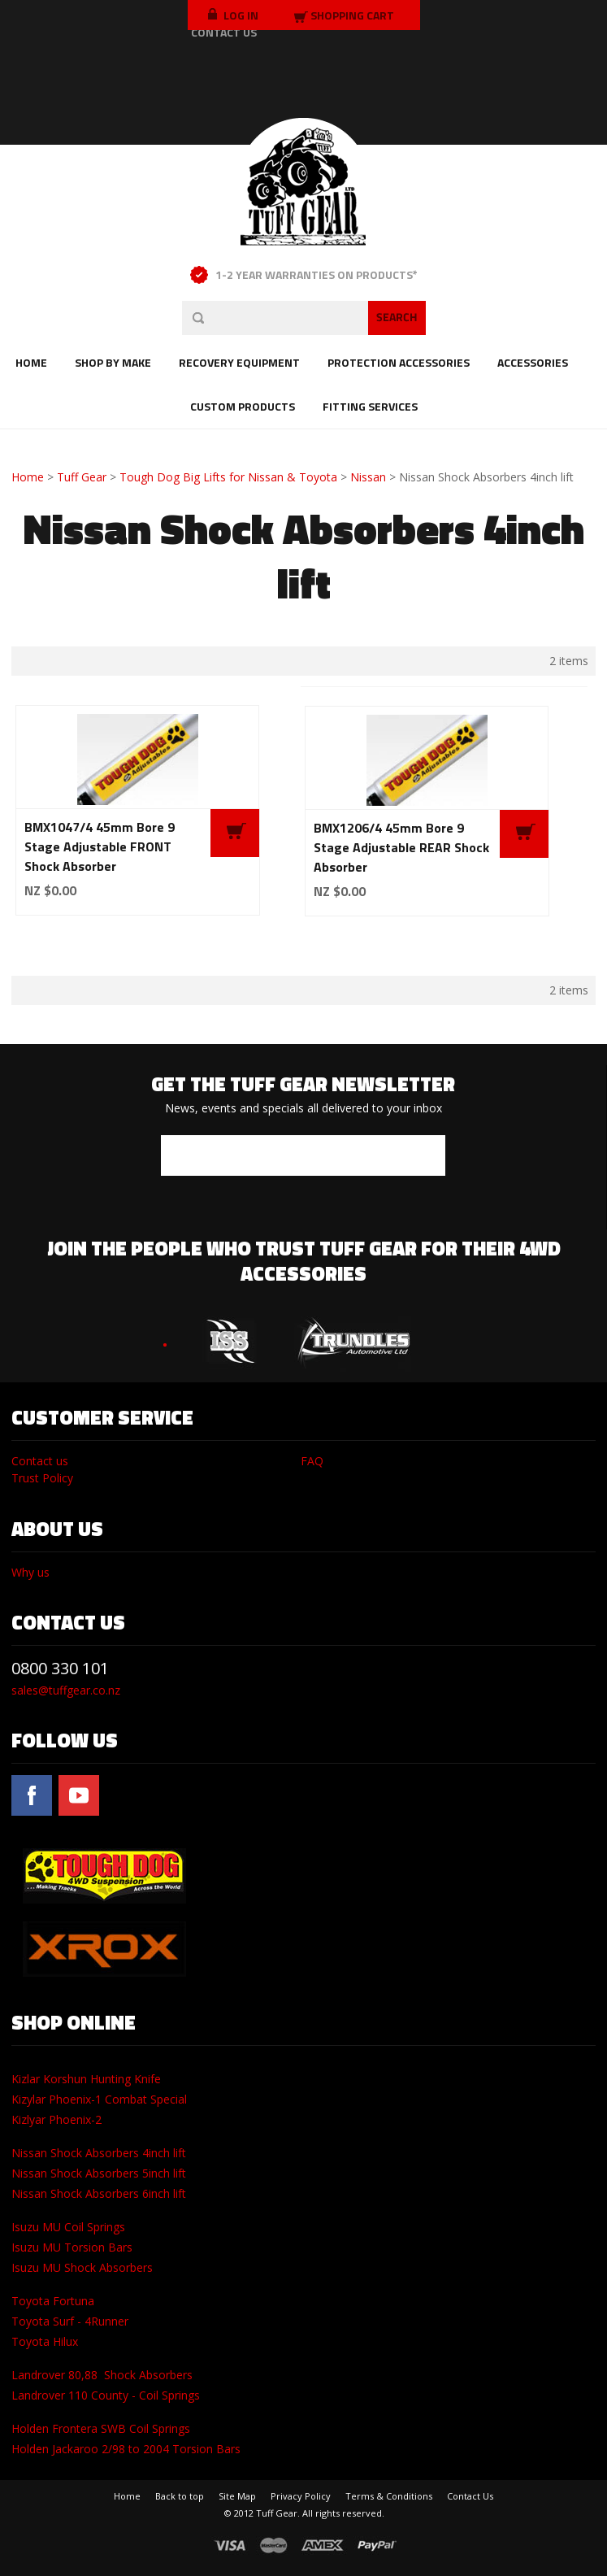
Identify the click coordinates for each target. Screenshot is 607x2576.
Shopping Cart (352, 15)
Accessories (532, 362)
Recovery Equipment (239, 362)
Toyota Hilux (44, 2341)
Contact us (39, 1461)
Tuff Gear (81, 477)
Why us (30, 1572)
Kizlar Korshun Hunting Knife (86, 2078)
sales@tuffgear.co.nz (65, 1690)
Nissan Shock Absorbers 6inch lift (98, 2193)
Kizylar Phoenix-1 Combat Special (99, 2099)
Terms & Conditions (388, 2496)
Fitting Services (370, 406)
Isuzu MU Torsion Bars (71, 2247)
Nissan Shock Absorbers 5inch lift (98, 2173)
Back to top (179, 2496)
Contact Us (470, 2496)
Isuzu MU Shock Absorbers (82, 2267)
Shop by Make (113, 362)
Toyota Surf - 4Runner (69, 2321)
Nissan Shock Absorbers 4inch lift (98, 2152)
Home (31, 362)
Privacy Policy (301, 2496)
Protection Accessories (398, 362)
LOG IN (233, 15)
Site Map (237, 2496)
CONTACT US (224, 32)
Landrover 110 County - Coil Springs (105, 2395)
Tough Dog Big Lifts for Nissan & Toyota (228, 477)
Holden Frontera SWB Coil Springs (100, 2428)
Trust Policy (42, 1478)
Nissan (368, 477)
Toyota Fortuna (52, 2300)
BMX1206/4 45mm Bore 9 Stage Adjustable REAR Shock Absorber (401, 847)
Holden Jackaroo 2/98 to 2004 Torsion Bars (126, 2448)
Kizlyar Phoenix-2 (56, 2119)
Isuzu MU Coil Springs (68, 2226)
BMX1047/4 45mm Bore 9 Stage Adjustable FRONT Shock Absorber (99, 846)
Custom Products (242, 406)
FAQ (312, 1461)
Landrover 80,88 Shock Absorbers (102, 2374)
